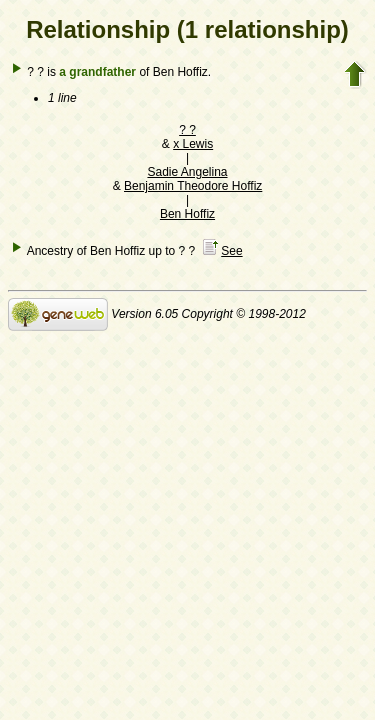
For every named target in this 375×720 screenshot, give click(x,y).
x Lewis (193, 144)
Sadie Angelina (187, 172)
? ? (187, 130)
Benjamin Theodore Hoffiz (193, 186)
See (231, 251)
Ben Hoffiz (187, 214)
